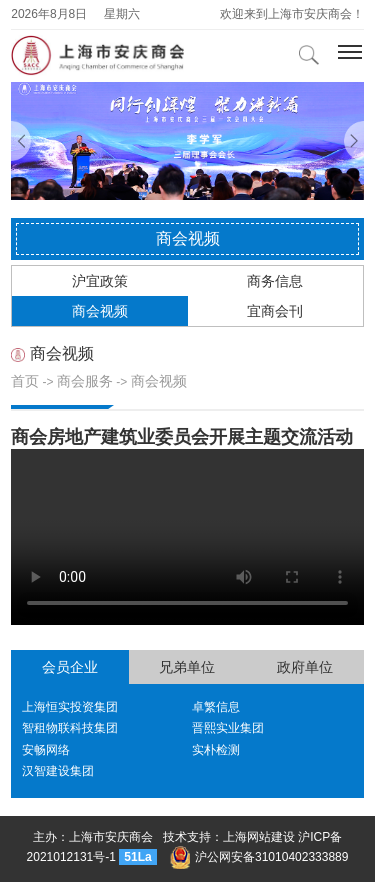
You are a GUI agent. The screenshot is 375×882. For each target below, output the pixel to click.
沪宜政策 (100, 281)
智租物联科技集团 (70, 728)
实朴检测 (216, 750)
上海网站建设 (259, 837)
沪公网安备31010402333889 (259, 857)
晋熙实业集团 (228, 728)
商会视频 (100, 311)
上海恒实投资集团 (70, 707)
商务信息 (275, 281)
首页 (25, 381)
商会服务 (85, 381)
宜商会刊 (275, 311)
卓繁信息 (216, 707)
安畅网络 (46, 750)
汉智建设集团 (58, 771)
